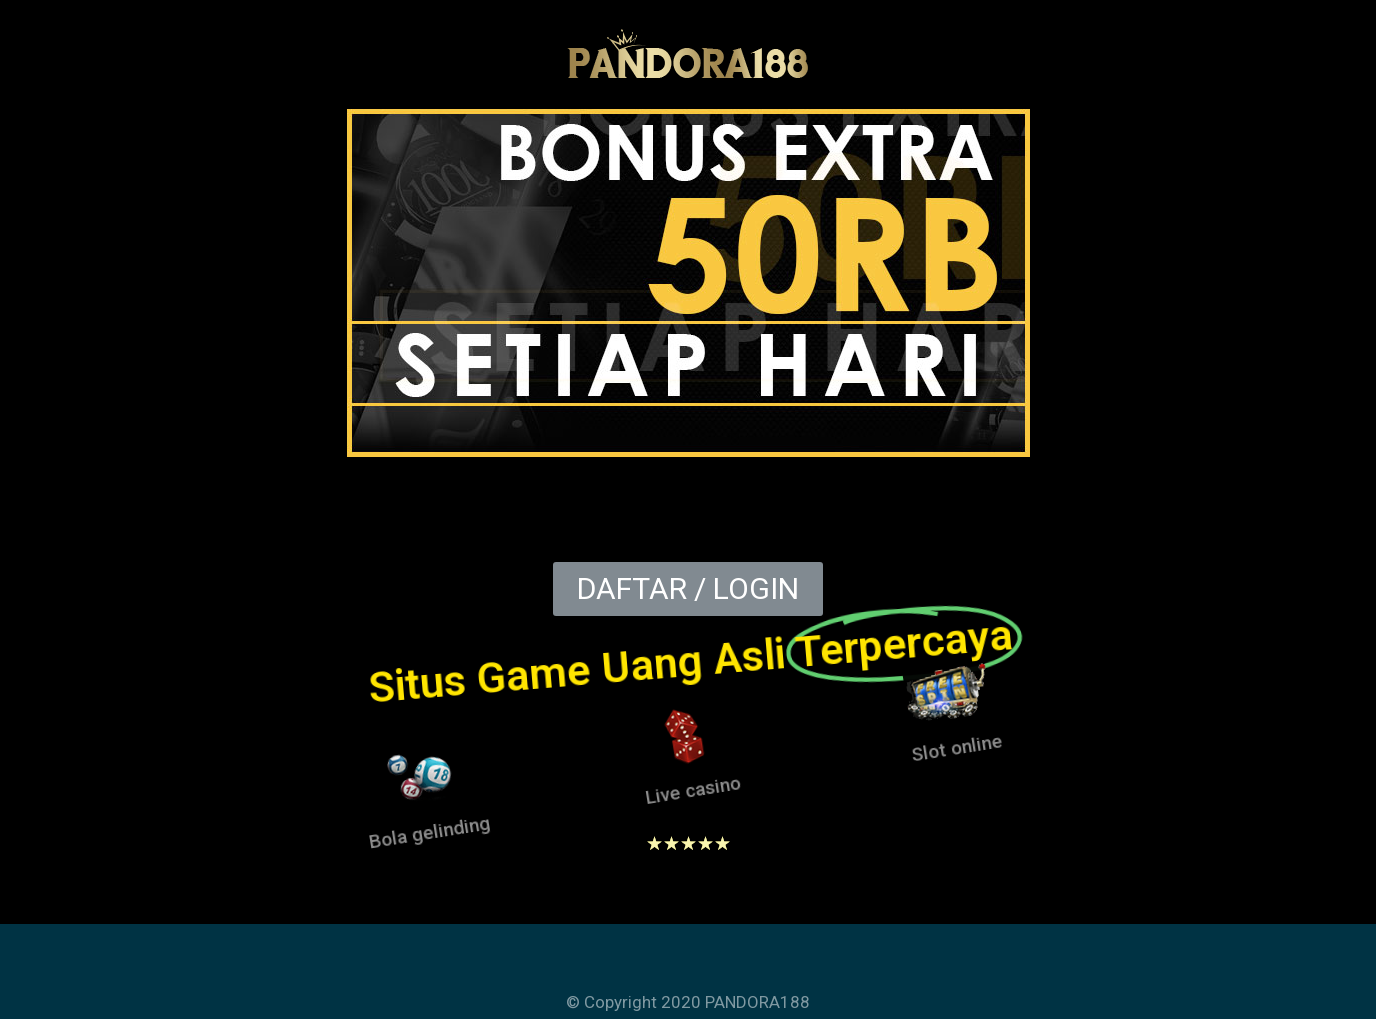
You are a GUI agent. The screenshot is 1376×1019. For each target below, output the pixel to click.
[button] (688, 589)
